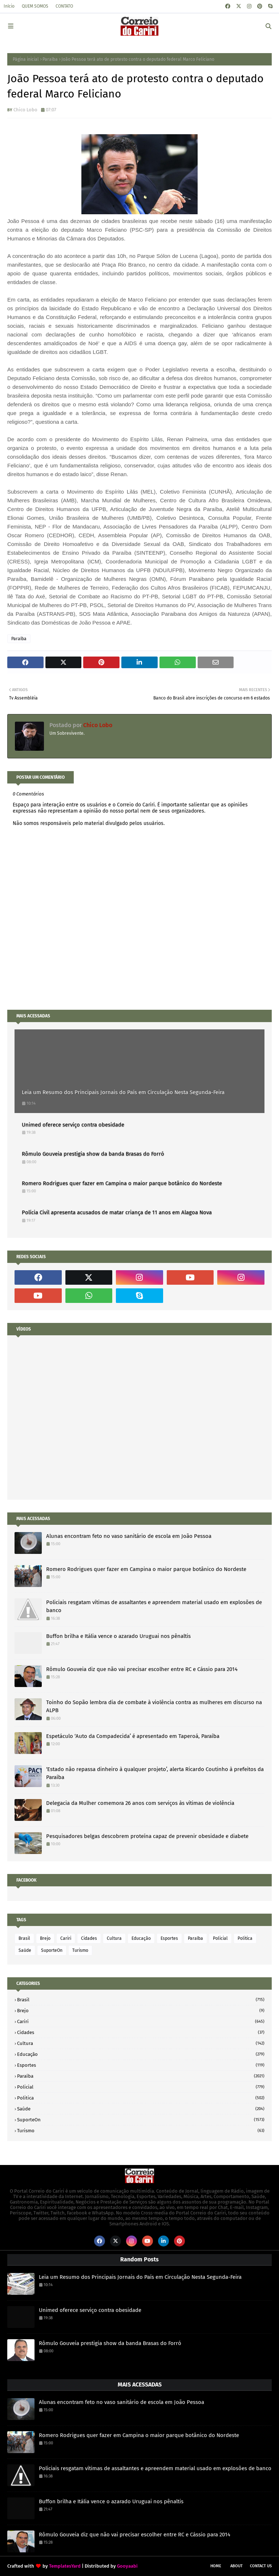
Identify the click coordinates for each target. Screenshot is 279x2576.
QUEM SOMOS (35, 6)
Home (215, 2566)
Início (9, 6)
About (236, 2566)
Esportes (169, 1938)
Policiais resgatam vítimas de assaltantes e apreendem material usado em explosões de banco (154, 1606)
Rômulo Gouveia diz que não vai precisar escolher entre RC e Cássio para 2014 (142, 1669)
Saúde (25, 1950)
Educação (141, 1938)
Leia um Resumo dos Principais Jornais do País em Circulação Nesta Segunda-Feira (123, 1092)
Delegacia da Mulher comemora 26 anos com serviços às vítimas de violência (140, 1803)
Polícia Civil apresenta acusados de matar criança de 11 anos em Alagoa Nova (117, 1212)
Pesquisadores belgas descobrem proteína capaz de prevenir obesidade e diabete (147, 1836)
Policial (220, 1938)
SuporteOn (51, 1950)
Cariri (65, 1938)
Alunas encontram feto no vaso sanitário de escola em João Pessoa (128, 1536)
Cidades (89, 1938)
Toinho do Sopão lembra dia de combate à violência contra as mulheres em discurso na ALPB (154, 1706)
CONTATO (64, 6)
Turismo (80, 1950)
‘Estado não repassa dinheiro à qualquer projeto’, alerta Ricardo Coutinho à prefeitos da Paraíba (155, 1773)
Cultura (114, 1938)
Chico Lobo (25, 109)
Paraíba (50, 59)
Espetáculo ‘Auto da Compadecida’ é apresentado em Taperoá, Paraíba (132, 1736)
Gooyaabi (127, 2566)
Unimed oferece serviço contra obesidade (73, 1124)
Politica (245, 1938)
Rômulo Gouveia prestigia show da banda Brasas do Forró (93, 1154)
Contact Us (261, 2566)
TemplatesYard (65, 2566)
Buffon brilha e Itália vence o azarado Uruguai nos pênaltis (118, 1636)
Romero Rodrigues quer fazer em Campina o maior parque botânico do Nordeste (122, 1183)
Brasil (24, 1938)
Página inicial (26, 59)
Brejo (45, 1938)
